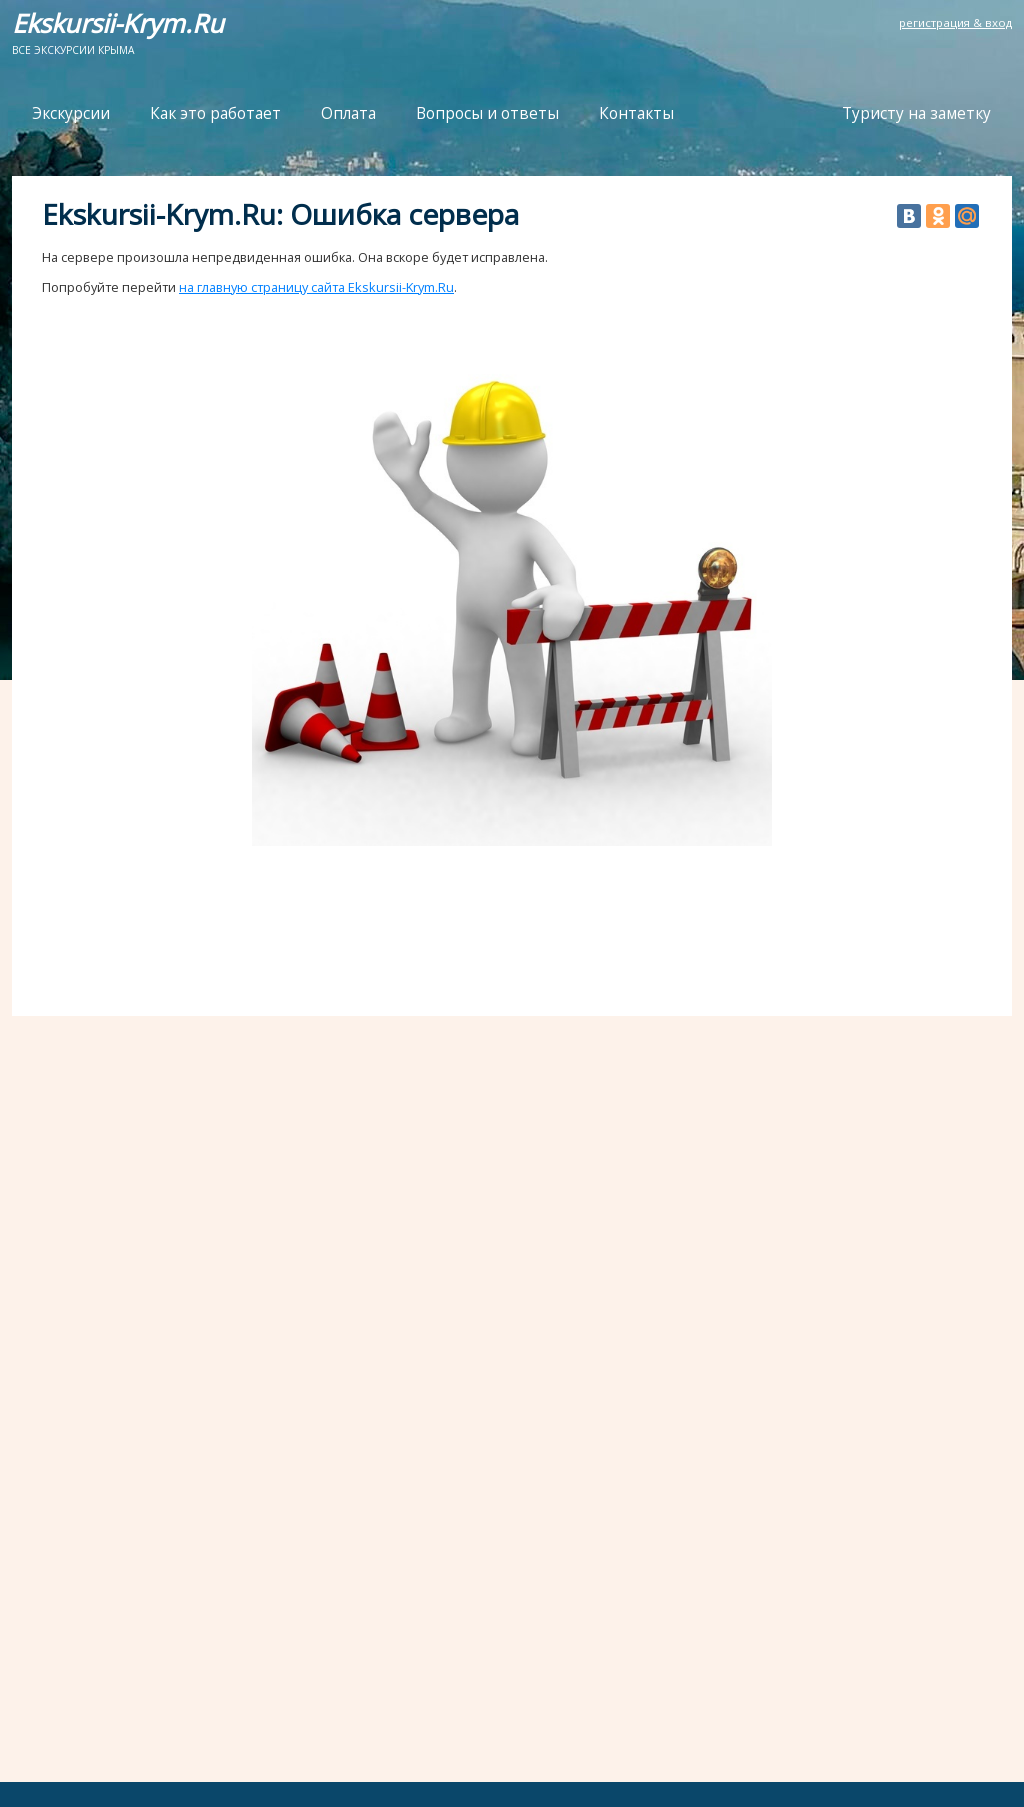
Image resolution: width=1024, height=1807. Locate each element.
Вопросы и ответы (487, 113)
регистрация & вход (955, 22)
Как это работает (215, 113)
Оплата (348, 113)
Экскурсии (71, 113)
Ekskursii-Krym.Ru (118, 23)
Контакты (636, 113)
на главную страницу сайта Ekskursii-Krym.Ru (316, 287)
